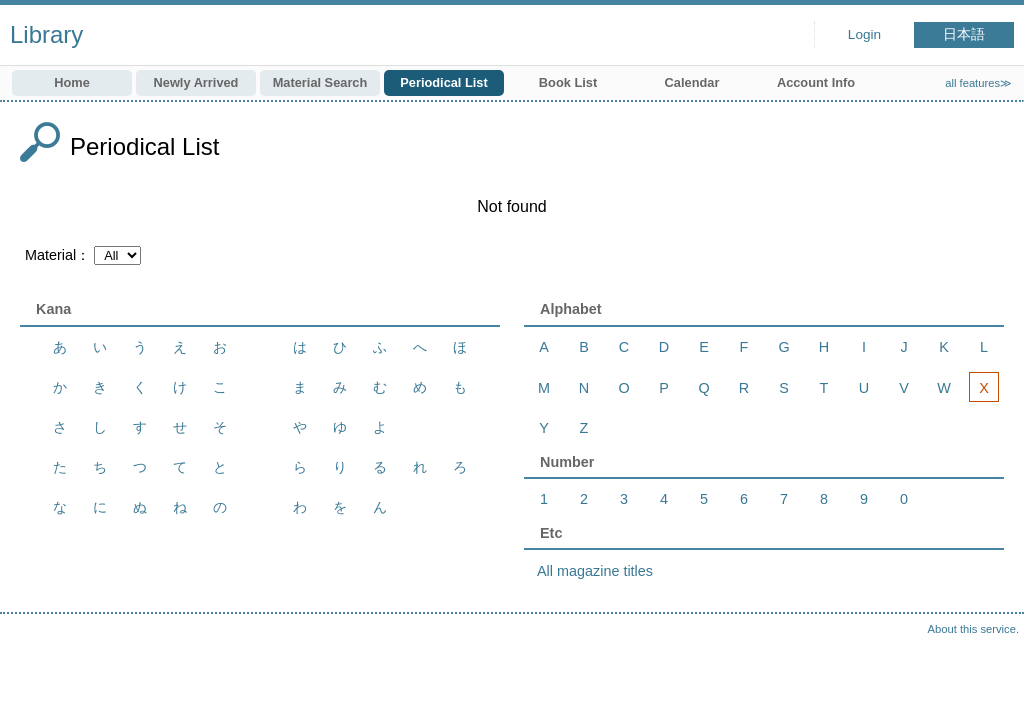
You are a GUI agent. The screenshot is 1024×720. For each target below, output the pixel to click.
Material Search (320, 82)
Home (72, 82)
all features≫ (978, 83)
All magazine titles (595, 571)
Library (46, 34)
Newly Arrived (196, 82)
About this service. (973, 629)
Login (864, 34)
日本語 (964, 34)
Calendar (692, 82)
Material (50, 255)
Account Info (816, 82)
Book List (568, 82)
